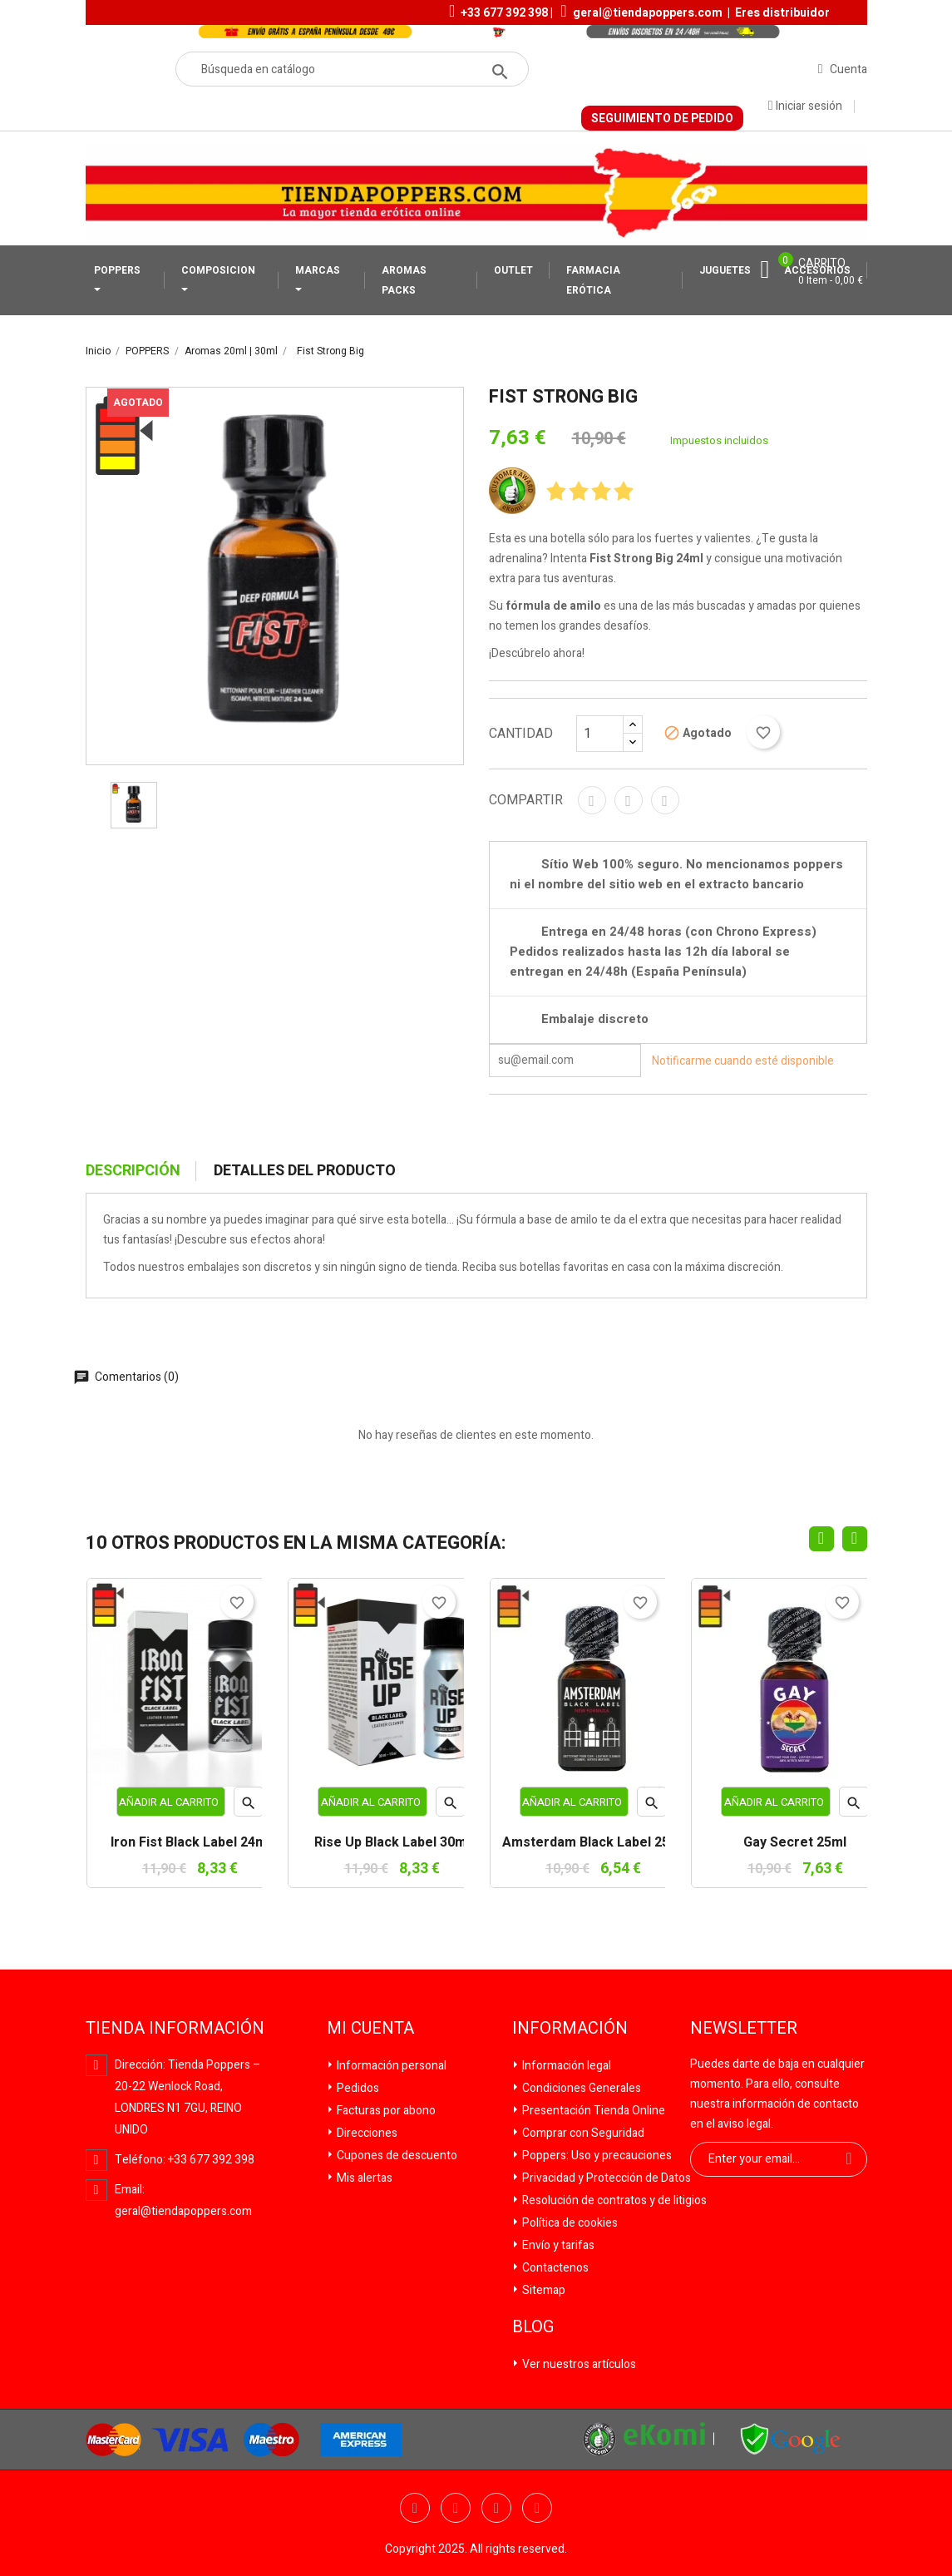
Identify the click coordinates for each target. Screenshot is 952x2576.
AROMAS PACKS (404, 280)
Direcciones (365, 2133)
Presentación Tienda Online (592, 2110)
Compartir (592, 800)
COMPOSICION (218, 270)
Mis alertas (363, 2178)
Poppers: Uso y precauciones (596, 2155)
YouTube (496, 2508)
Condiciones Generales (580, 2088)
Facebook (415, 2508)
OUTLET (513, 270)
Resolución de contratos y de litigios (613, 2200)
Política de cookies (569, 2223)
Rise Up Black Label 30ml (392, 1843)
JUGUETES (725, 270)
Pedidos (356, 2088)
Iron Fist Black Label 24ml (190, 1843)
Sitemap (542, 2290)
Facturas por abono (385, 2110)
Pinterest (665, 800)
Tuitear (628, 800)
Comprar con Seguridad (582, 2133)
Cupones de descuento (395, 2155)
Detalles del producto (305, 1171)
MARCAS (317, 270)
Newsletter (743, 2029)
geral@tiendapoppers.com (648, 13)
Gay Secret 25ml (794, 1843)
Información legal (565, 2065)
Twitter (456, 2508)
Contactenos (554, 2268)
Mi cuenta (370, 2029)
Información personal (390, 2065)
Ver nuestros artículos (578, 2364)
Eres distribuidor (782, 13)
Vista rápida (249, 1806)
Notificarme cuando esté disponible (743, 1060)
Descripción (133, 1171)
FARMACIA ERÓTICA (593, 280)
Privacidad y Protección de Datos (605, 2178)
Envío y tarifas (557, 2245)
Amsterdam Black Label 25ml (593, 1843)
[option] (133, 805)
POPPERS (117, 270)
